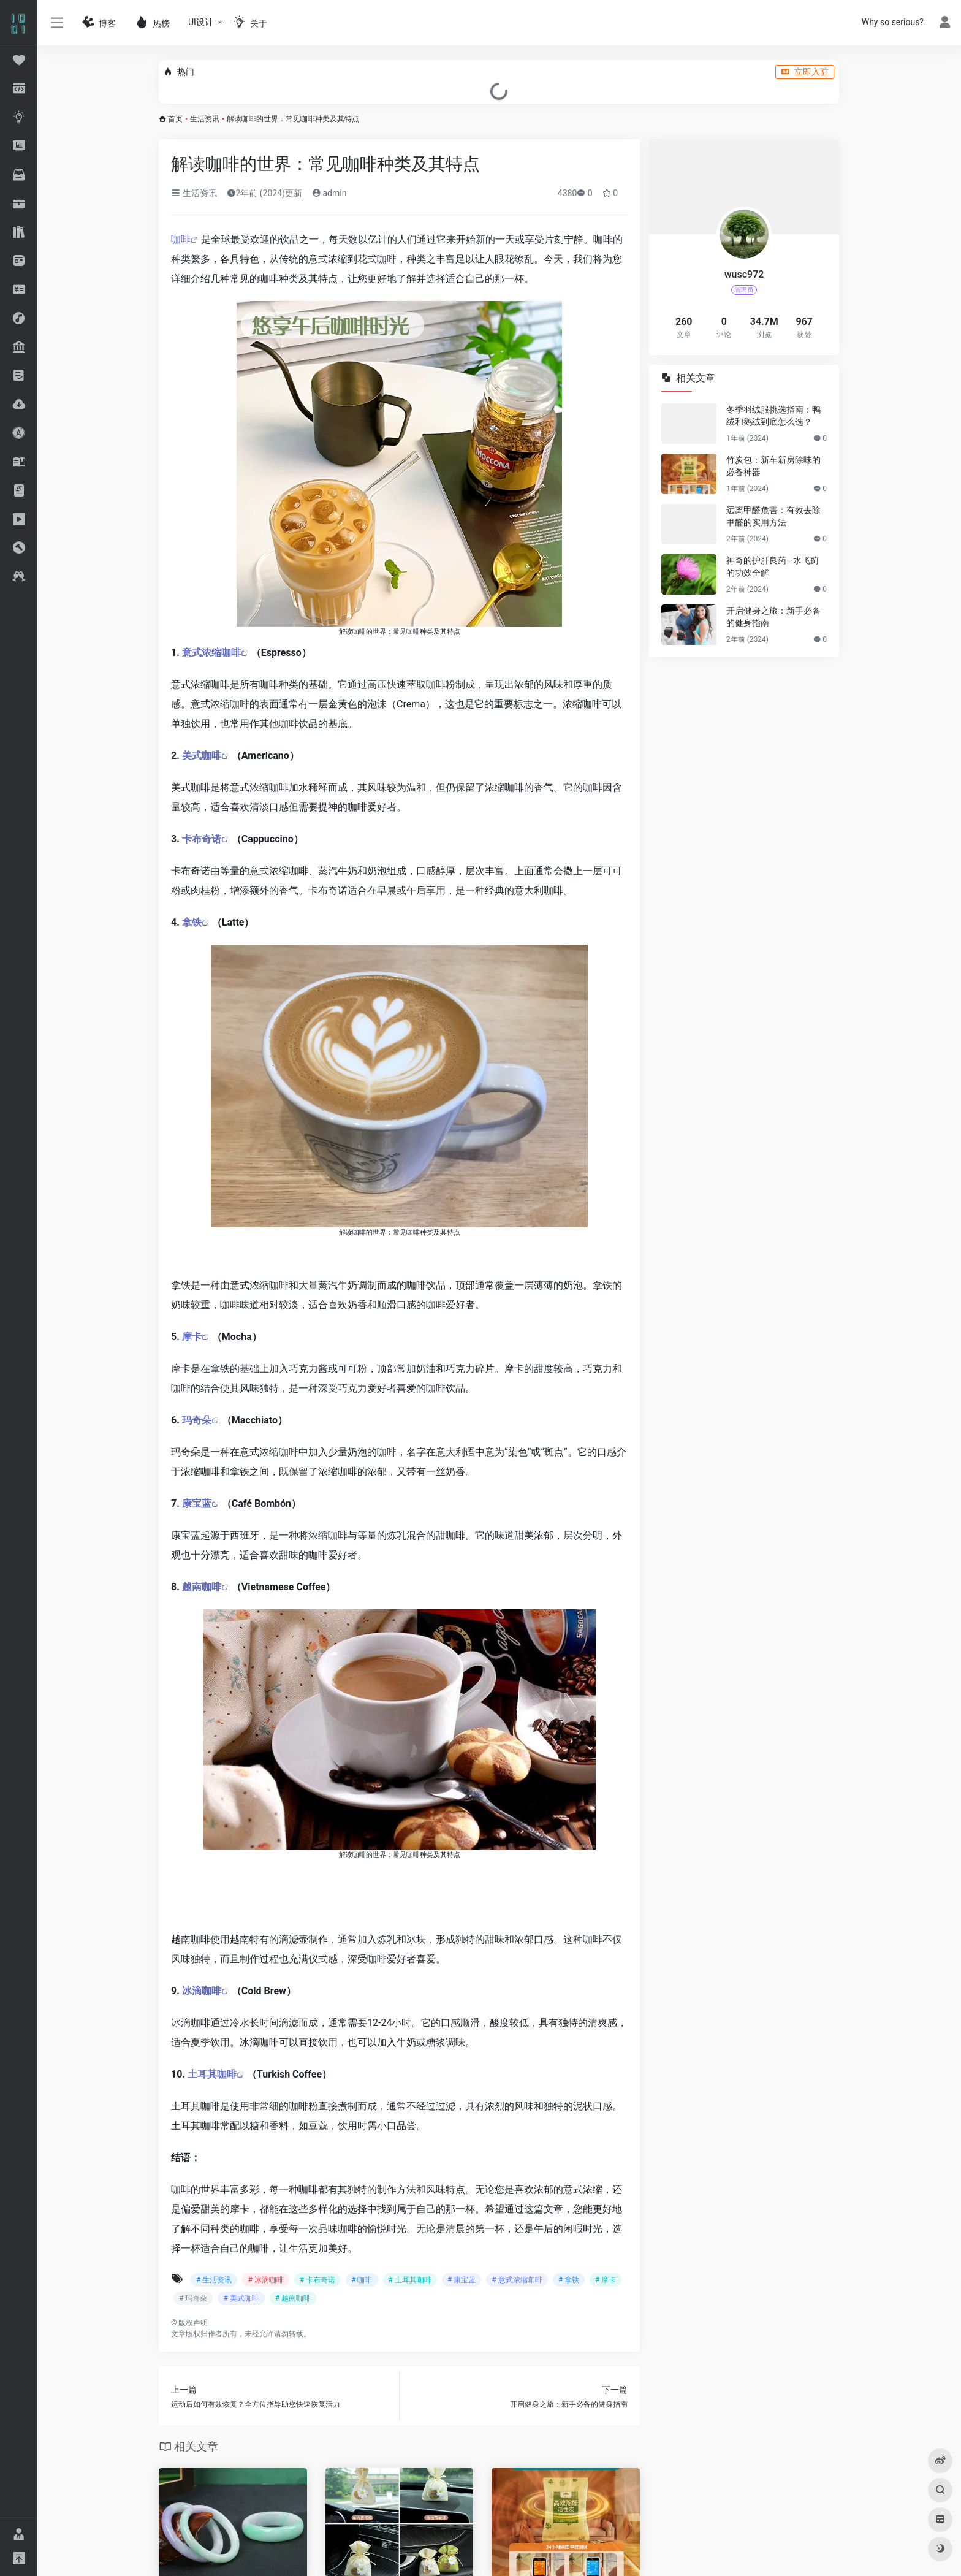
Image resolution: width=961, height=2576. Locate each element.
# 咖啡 (361, 2280)
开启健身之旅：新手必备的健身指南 (773, 617)
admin (329, 193)
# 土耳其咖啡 (410, 2280)
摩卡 (192, 1337)
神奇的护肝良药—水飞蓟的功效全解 (772, 566)
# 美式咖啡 (241, 2298)
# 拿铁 (568, 2280)
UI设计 (200, 22)
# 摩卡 (605, 2280)
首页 (175, 119)
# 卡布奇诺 (317, 2280)
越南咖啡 (201, 1587)
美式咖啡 (201, 755)
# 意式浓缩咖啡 (517, 2280)
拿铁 (192, 922)
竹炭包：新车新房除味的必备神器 (773, 466)
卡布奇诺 (201, 839)
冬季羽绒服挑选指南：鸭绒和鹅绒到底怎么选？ (773, 416)
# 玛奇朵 (193, 2298)
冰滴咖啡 (201, 1991)
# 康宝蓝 (461, 2280)
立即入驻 (805, 72)
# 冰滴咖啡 (265, 2280)
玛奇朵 (196, 1420)
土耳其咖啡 (212, 2074)
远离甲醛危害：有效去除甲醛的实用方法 (773, 516)
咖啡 (181, 239)
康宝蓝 (196, 1503)
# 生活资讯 (214, 2280)
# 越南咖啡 (293, 2298)
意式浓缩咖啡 (211, 652)
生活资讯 (204, 119)
